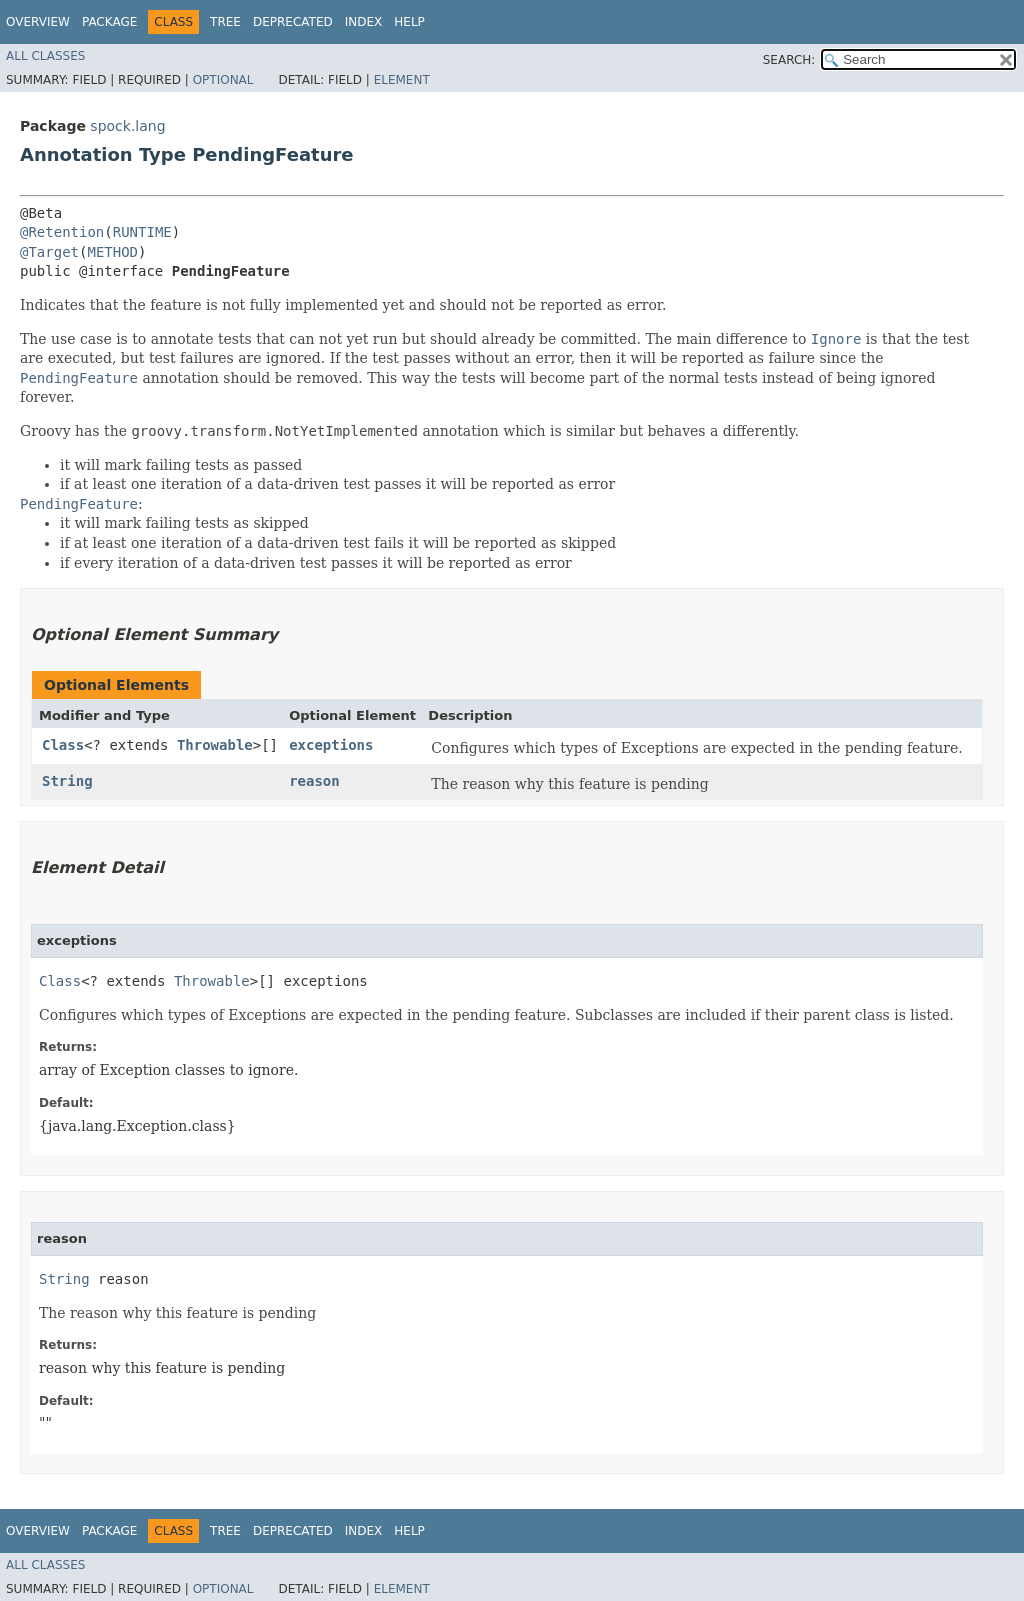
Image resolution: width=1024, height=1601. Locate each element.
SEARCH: (789, 60)
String (67, 781)
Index (364, 22)
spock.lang (127, 126)
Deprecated (293, 22)
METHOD (112, 252)
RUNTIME (142, 232)
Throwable (215, 745)
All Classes (45, 56)
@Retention (62, 232)
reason (314, 781)
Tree (225, 22)
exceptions (331, 745)
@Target (49, 252)
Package (109, 22)
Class (63, 745)
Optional (223, 80)
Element (402, 80)
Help (409, 22)
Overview (38, 22)
